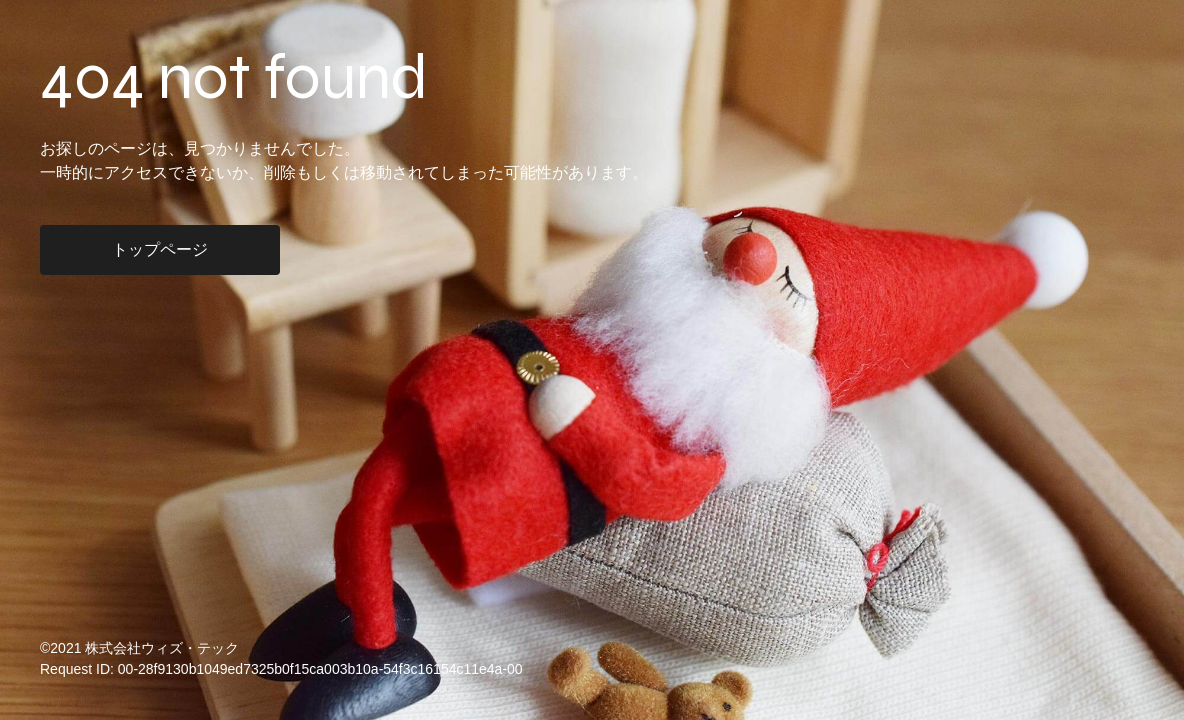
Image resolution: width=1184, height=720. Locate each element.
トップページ (160, 249)
